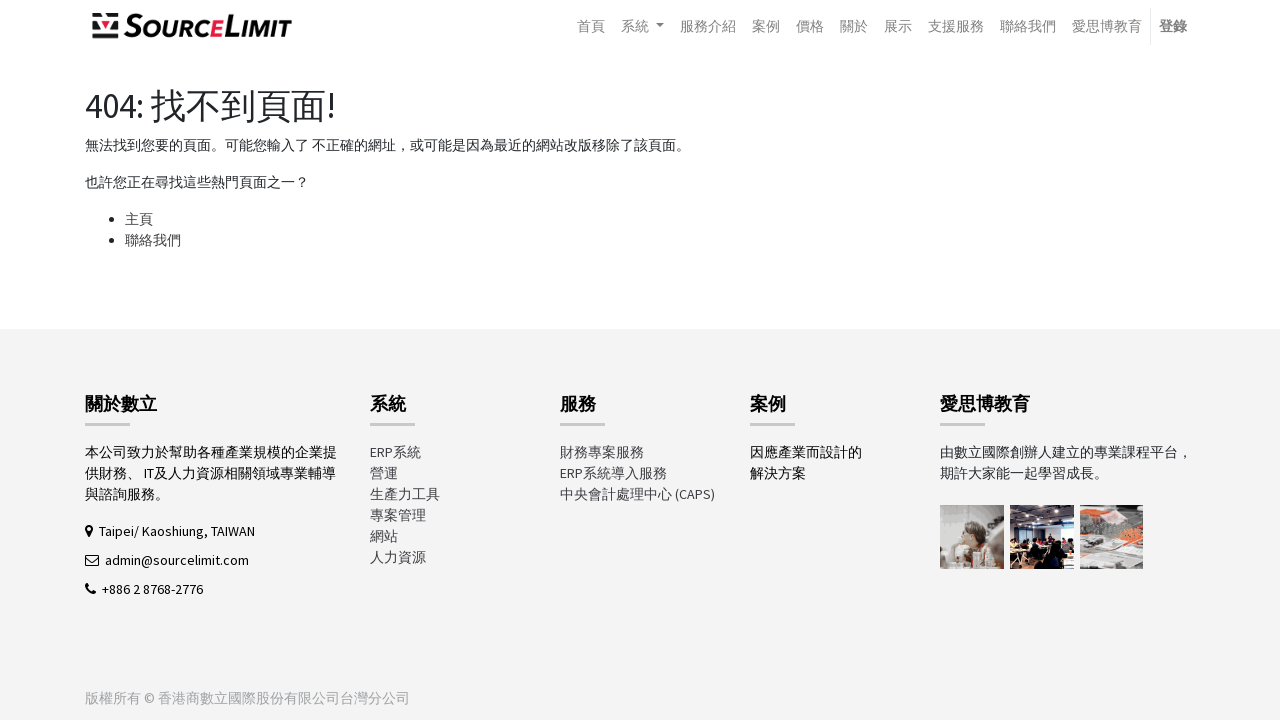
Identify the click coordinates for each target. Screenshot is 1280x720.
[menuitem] (591, 26)
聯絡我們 (153, 240)
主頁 (139, 219)
